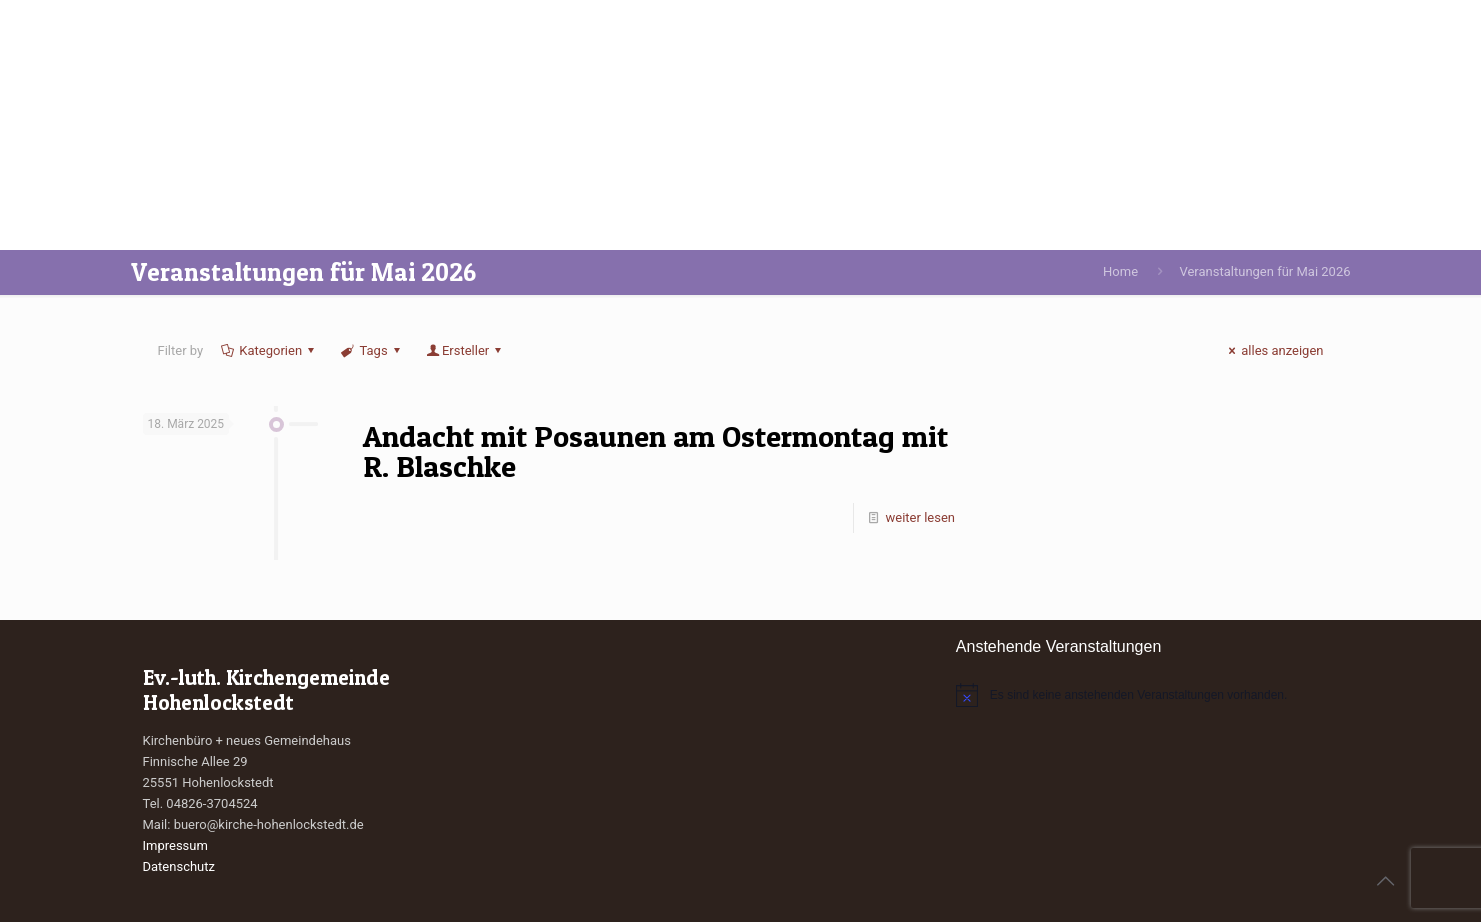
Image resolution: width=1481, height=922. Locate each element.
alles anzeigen (1273, 350)
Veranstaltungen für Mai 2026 (1264, 271)
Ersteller (466, 350)
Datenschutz (179, 866)
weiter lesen (920, 517)
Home (1120, 271)
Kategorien (269, 350)
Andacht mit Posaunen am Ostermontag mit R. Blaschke (655, 451)
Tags (372, 350)
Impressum (175, 845)
